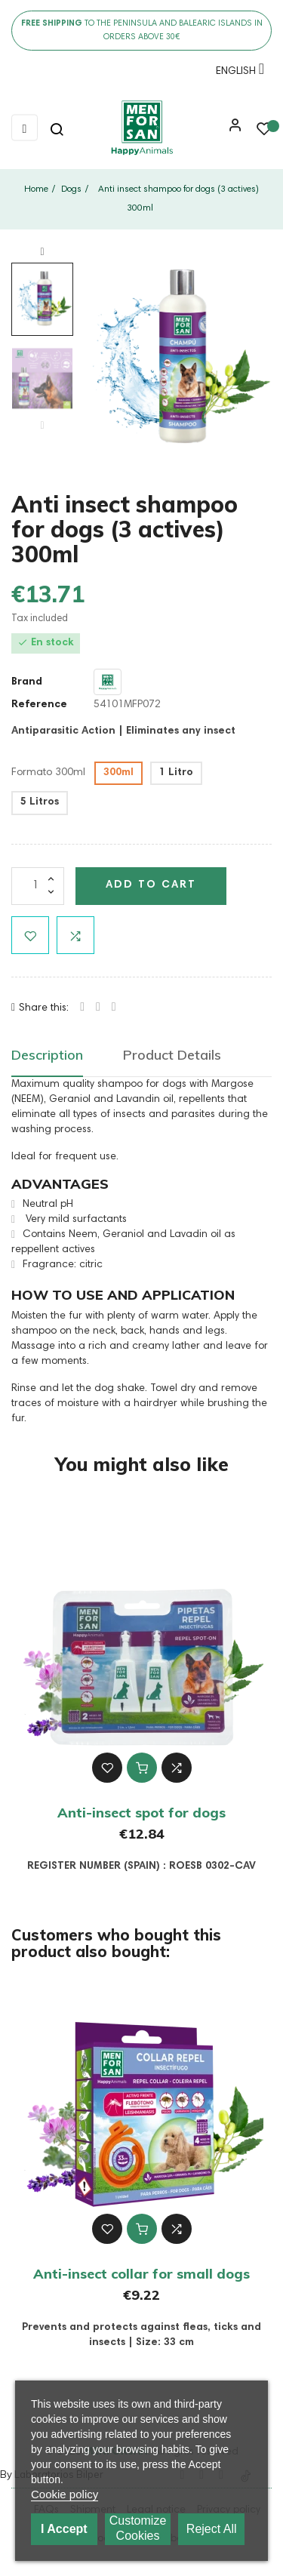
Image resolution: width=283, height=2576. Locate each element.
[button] (231, 130)
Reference (39, 705)
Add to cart (151, 885)
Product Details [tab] (172, 1054)
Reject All (211, 2528)
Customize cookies (138, 2528)
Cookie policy (64, 2494)
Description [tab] (47, 1054)
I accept (64, 2528)
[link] (141, 128)
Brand (26, 682)
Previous (42, 425)
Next (42, 252)
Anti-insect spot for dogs (141, 1812)
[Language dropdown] (236, 74)
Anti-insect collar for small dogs (141, 2273)
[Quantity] (37, 886)
